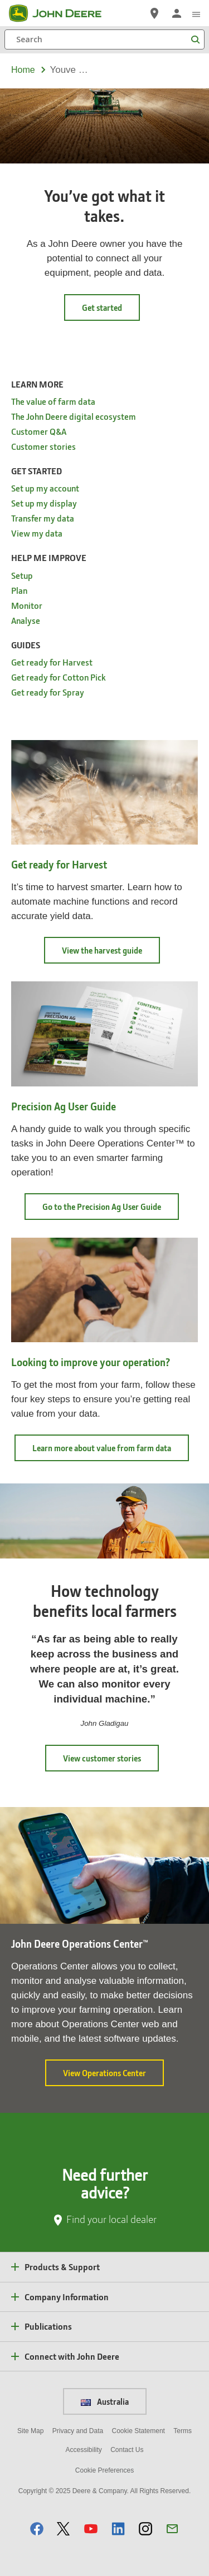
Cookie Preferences (104, 2470)
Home (23, 70)
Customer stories (43, 446)
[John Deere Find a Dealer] (154, 13)
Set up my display (44, 503)
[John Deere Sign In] (177, 13)
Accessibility (83, 2450)
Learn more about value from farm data (110, 1451)
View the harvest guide (111, 954)
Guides (25, 645)
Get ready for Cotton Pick (58, 677)
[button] (36, 2528)
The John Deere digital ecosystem (73, 416)
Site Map (30, 2431)
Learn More (37, 384)
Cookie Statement (138, 2431)
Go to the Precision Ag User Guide (110, 1210)
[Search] (104, 39)
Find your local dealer (111, 2219)
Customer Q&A (38, 431)
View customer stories (102, 1758)
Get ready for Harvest (52, 662)
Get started (102, 307)
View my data (36, 533)
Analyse (25, 620)
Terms (182, 2431)
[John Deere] (62, 13)
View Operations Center (113, 2076)
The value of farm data (53, 401)
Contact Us (126, 2450)
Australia (105, 2401)
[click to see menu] (196, 13)
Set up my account (45, 488)
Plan (19, 590)
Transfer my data (42, 518)
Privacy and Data (77, 2431)
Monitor (26, 605)
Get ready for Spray (47, 692)
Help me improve (48, 557)
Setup (22, 575)
